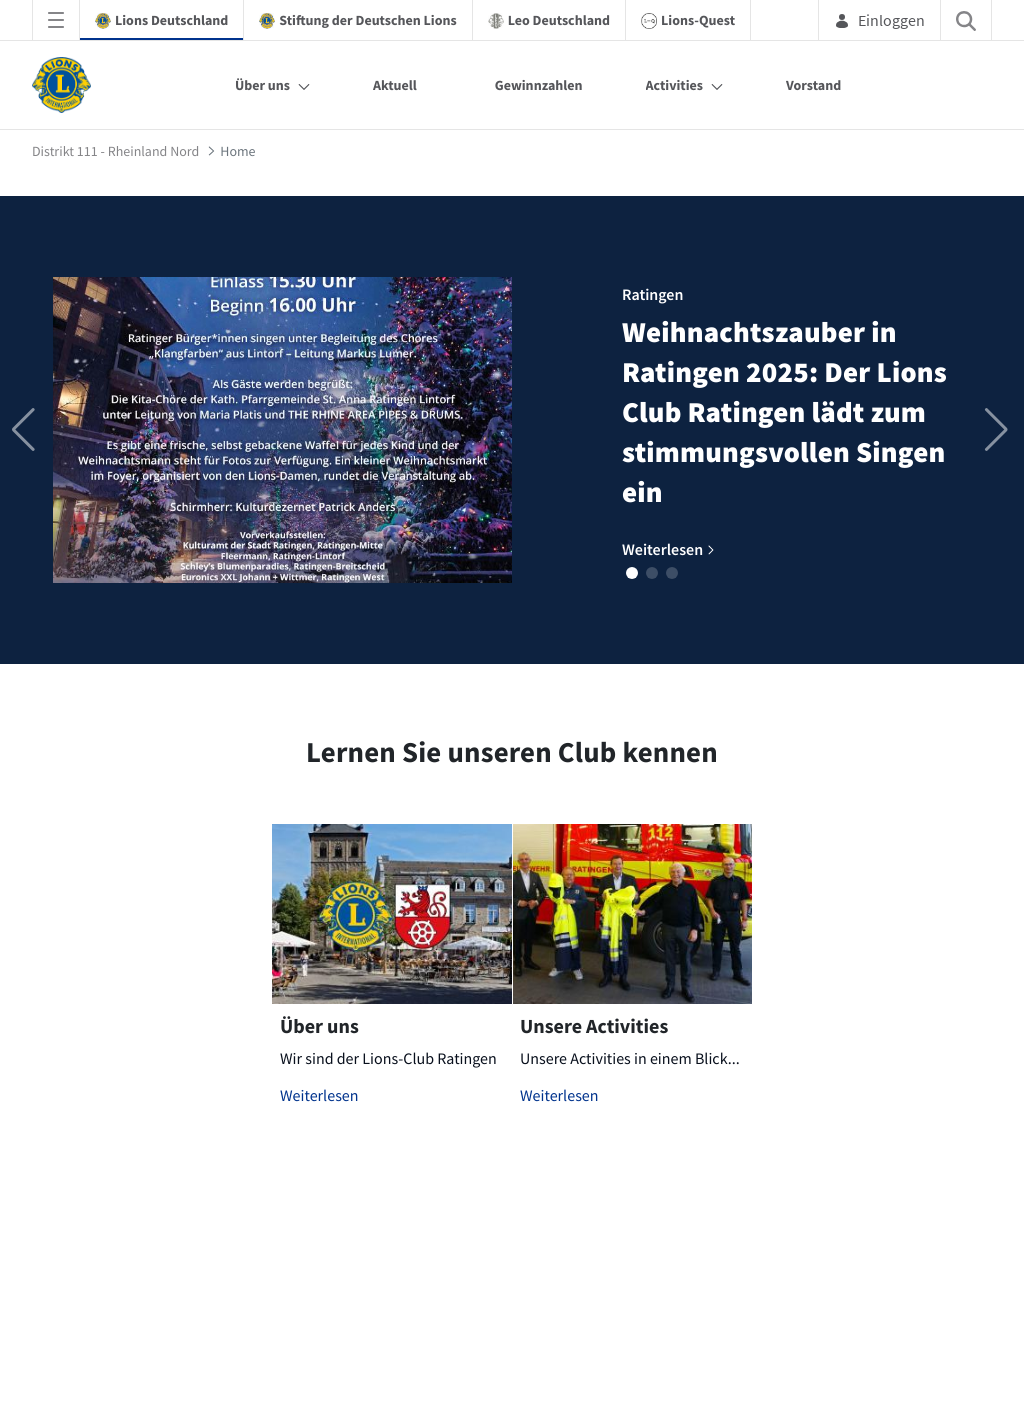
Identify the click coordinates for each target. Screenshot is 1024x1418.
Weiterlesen (319, 1096)
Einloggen (879, 20)
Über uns (262, 85)
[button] (632, 573)
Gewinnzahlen (539, 85)
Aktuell (395, 85)
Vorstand (813, 85)
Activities (675, 85)
